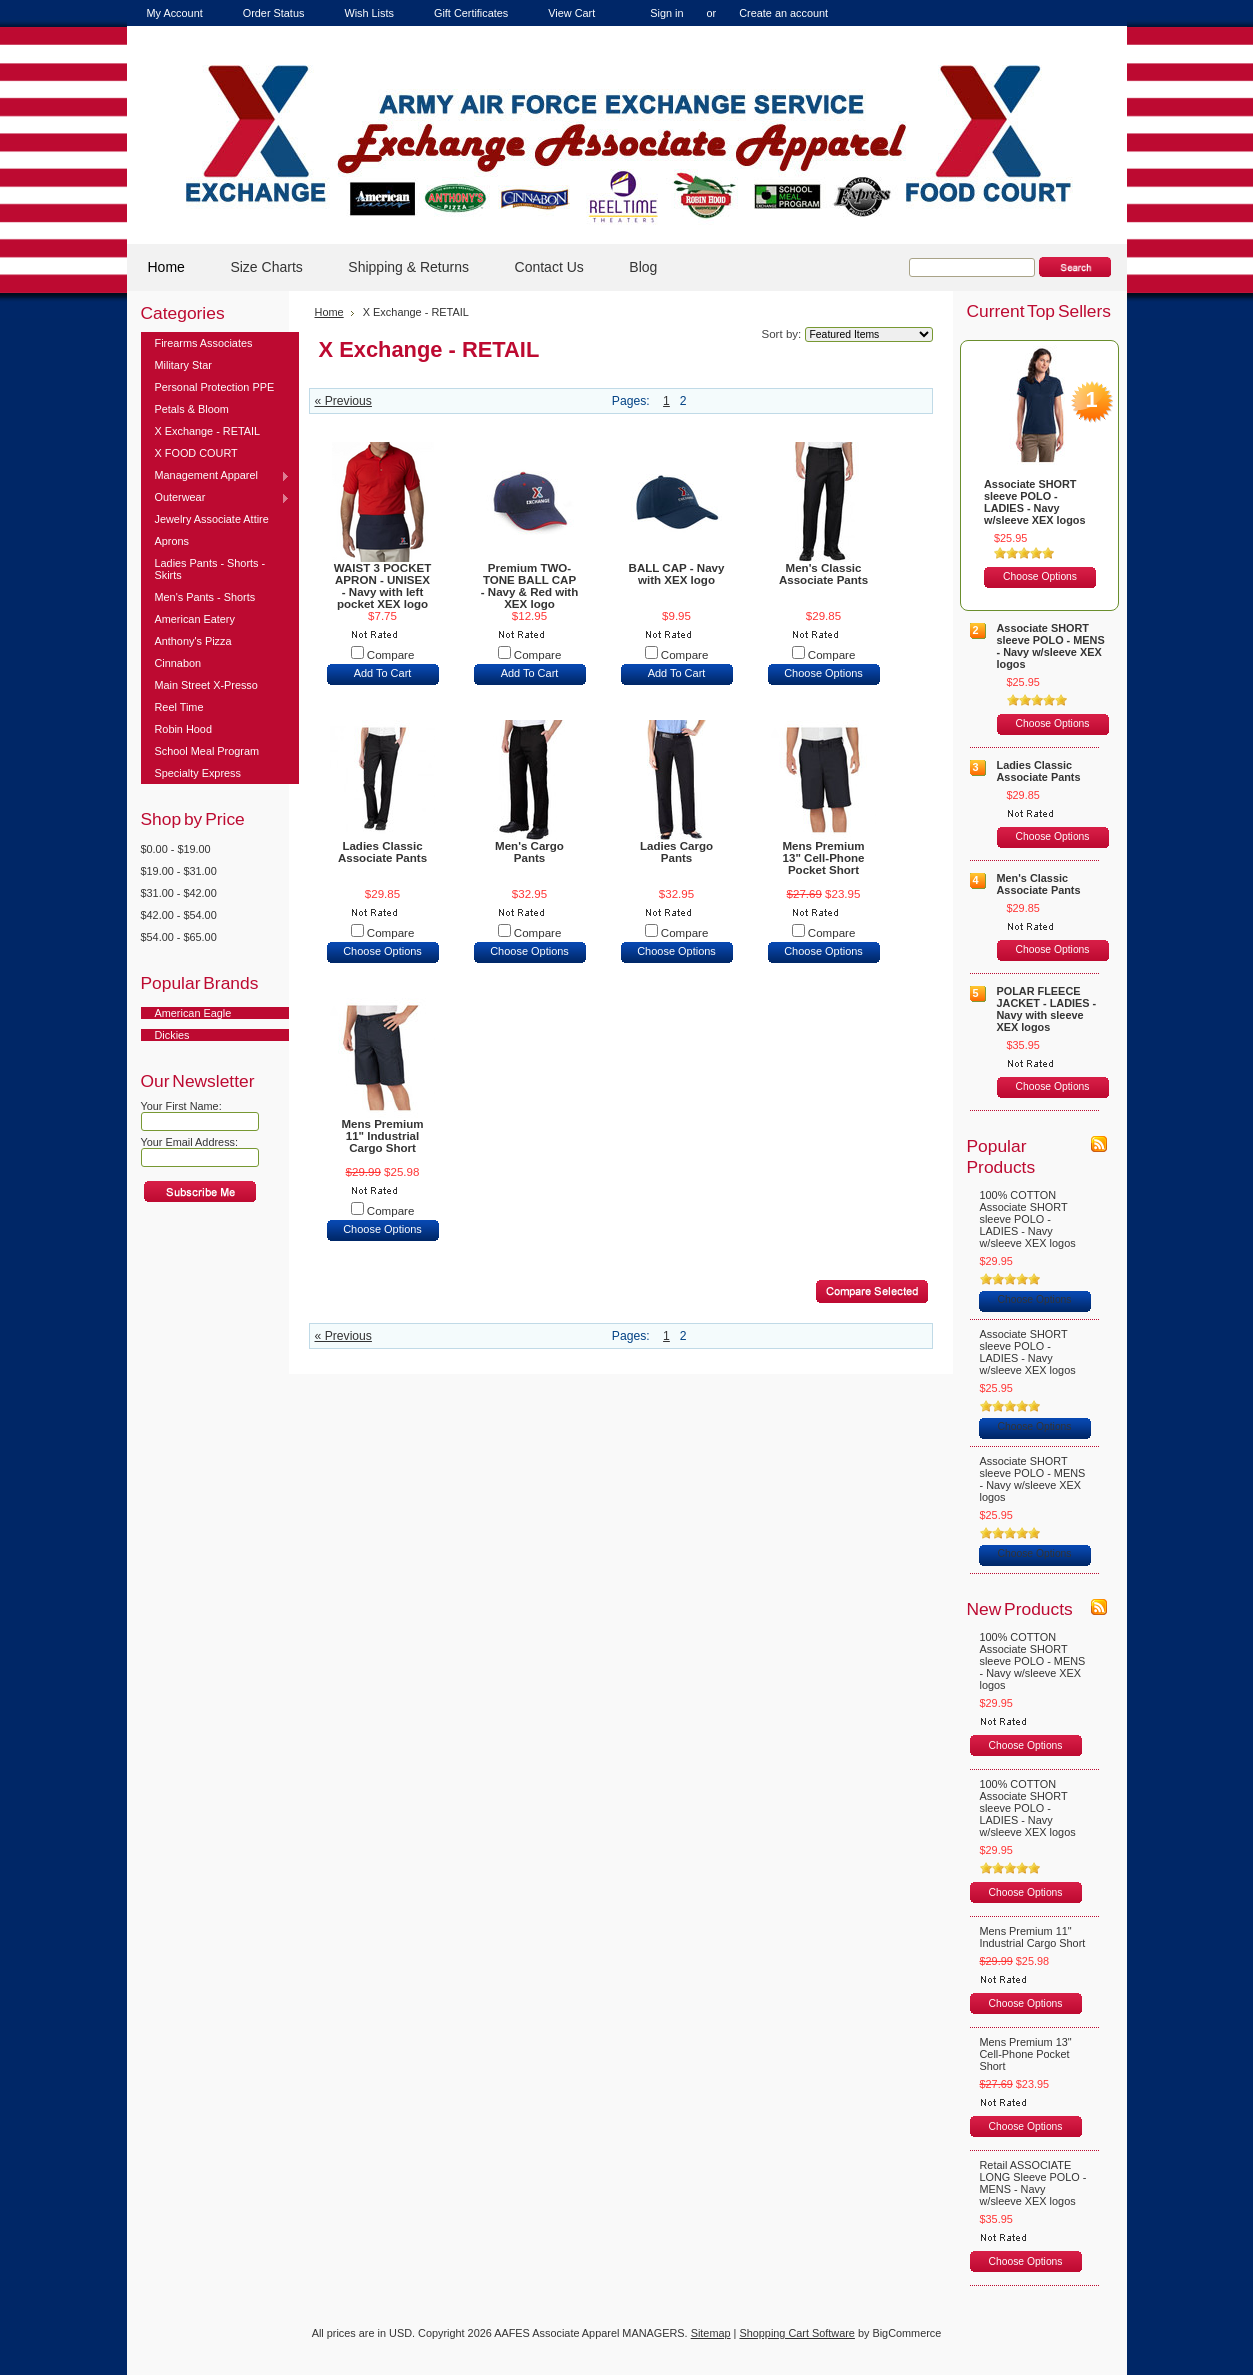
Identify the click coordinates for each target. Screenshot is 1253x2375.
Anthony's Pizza (193, 641)
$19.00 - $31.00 (179, 871)
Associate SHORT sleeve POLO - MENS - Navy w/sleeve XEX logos (1051, 646)
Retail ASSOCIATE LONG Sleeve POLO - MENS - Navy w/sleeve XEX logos (1033, 2183)
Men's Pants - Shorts (205, 597)
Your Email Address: (190, 1142)
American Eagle (193, 1013)
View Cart (571, 13)
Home (329, 312)
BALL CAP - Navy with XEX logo (677, 574)
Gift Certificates (471, 13)
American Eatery (195, 619)
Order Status (274, 13)
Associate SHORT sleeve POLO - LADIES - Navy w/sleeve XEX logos (1035, 502)
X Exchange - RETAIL (208, 431)
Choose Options (823, 673)
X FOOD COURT (196, 453)
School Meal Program (207, 751)
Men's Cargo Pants (529, 852)
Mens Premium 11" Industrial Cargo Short (382, 1136)
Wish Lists (369, 13)
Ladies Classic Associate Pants (382, 852)
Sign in (666, 13)
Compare (391, 655)
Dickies (172, 1035)
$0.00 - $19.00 (176, 849)
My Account (175, 13)
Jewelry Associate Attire (212, 519)
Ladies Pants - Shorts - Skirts (210, 569)
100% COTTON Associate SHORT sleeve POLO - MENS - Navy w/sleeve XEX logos (1033, 1661)
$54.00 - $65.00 (179, 937)
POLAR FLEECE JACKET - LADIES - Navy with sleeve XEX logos (1047, 1009)
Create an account (783, 13)
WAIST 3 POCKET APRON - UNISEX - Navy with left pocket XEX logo (383, 586)
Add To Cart (383, 673)
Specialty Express (198, 773)
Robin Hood (183, 729)
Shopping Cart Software (796, 2333)
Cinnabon (178, 663)
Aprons (172, 541)
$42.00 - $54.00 (179, 915)
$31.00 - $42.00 (179, 893)
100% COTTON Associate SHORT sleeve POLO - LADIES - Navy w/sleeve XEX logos (1028, 1219)
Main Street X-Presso (206, 685)
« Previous (343, 401)
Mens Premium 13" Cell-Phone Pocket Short (823, 858)
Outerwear (216, 498)
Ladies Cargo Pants (676, 852)
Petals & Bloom (192, 409)
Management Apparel (216, 476)
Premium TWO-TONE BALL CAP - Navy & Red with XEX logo (530, 586)
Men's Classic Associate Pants (823, 574)
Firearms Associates (204, 343)
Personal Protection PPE (215, 387)
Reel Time (179, 707)
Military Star (183, 365)
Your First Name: (181, 1106)
